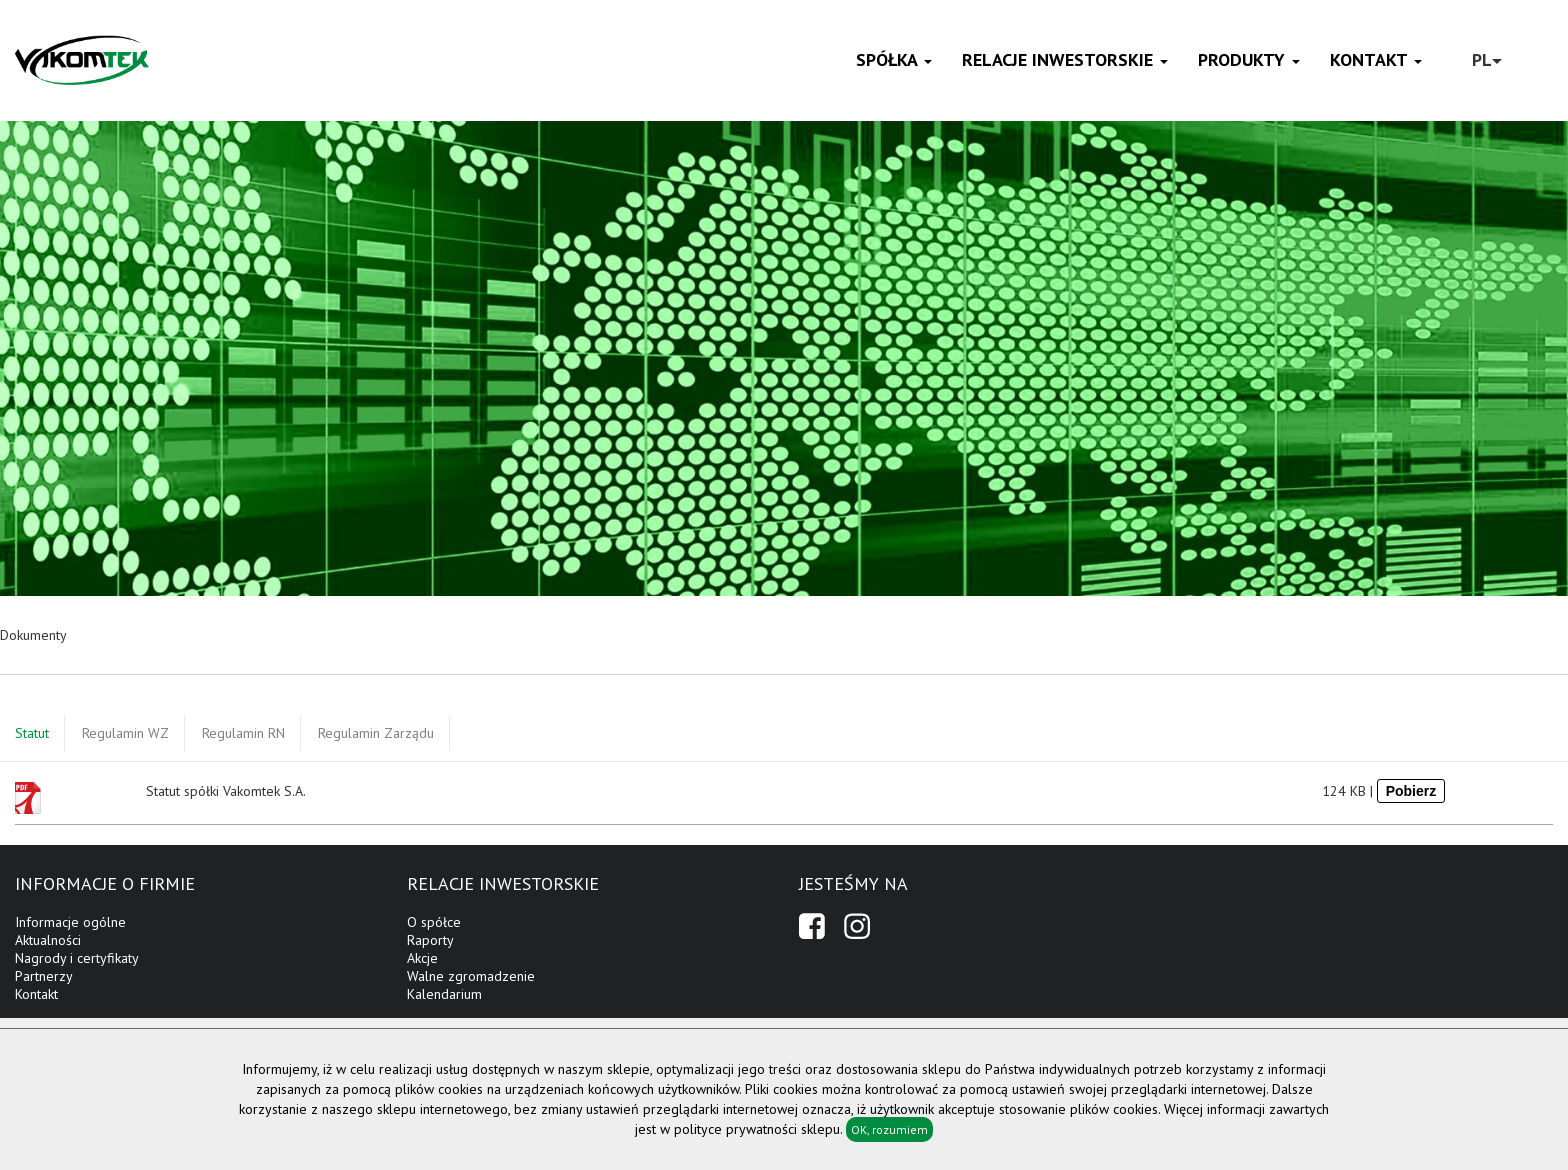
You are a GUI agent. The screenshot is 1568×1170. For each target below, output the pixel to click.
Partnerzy (44, 976)
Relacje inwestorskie (1065, 59)
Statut (32, 733)
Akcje (422, 958)
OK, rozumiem (889, 1129)
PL (1487, 59)
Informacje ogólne (70, 922)
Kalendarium (444, 994)
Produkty (1249, 59)
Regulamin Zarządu (376, 733)
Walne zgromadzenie (471, 976)
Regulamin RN (243, 733)
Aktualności (48, 940)
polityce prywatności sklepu (757, 1129)
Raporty (430, 940)
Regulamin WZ (125, 733)
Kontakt (1376, 59)
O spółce (434, 922)
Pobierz (1411, 791)
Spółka (894, 59)
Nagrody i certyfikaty (77, 958)
